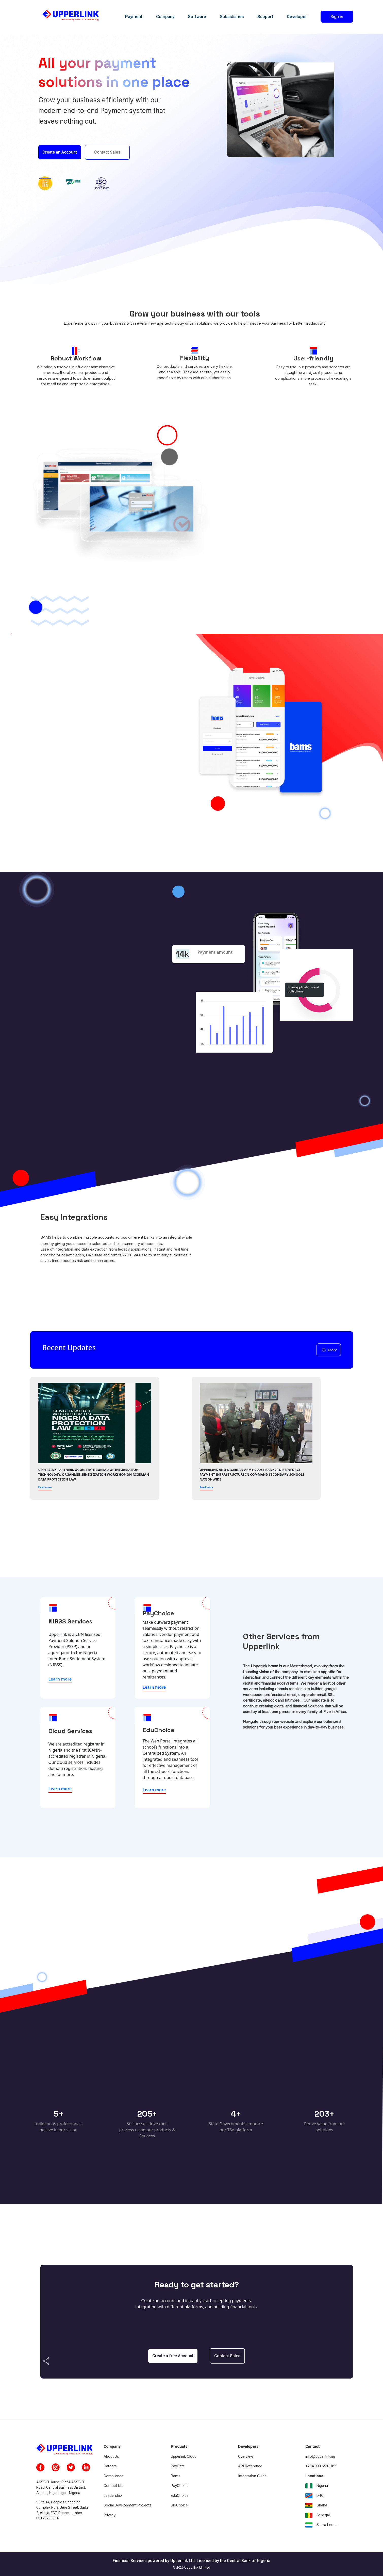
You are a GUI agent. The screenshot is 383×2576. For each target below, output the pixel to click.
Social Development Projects (128, 2505)
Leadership (113, 2495)
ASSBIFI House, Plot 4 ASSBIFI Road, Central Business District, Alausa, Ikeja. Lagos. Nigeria (61, 2487)
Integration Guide (252, 2476)
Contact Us (113, 2485)
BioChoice (179, 2505)
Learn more (60, 1679)
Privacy (109, 2515)
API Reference (250, 2466)
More (329, 1349)
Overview (245, 2456)
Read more (45, 1487)
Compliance (113, 2476)
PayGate (178, 2466)
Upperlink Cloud (183, 2456)
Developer (297, 16)
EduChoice (180, 2495)
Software (197, 16)
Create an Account (59, 152)
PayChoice (180, 2485)
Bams (175, 2476)
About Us (111, 2456)
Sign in (336, 16)
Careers (110, 2466)
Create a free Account (172, 2355)
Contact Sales (107, 152)
